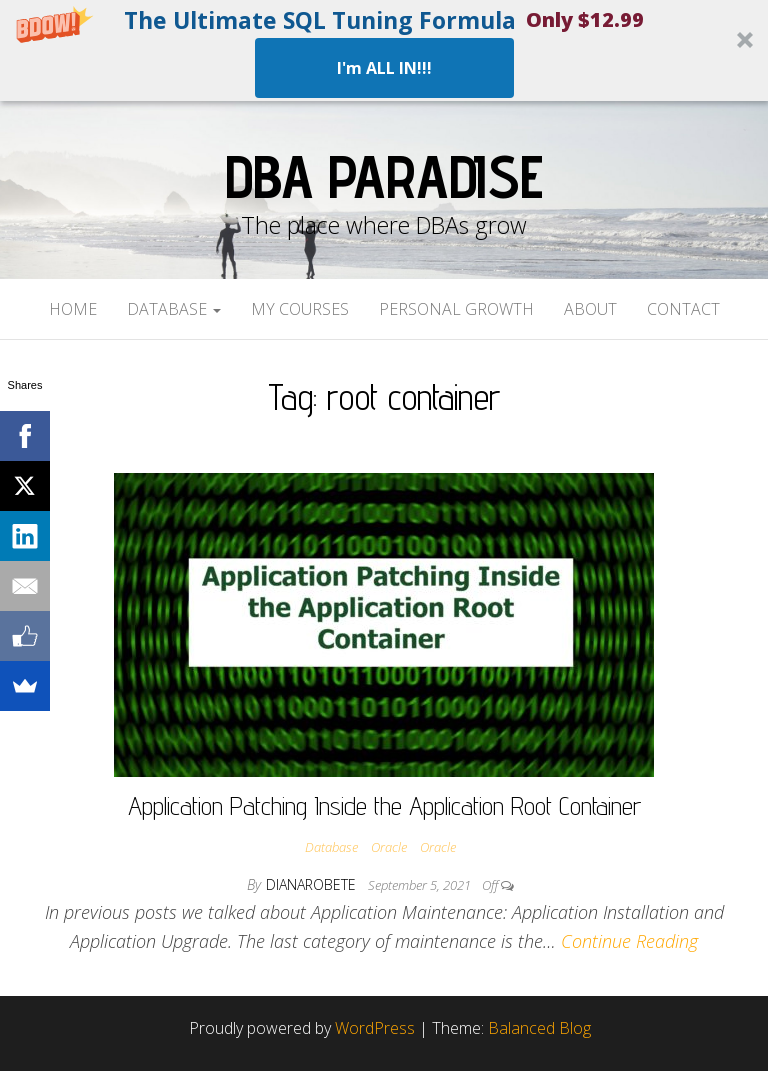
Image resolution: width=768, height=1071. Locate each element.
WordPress (375, 1028)
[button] (384, 50)
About (590, 309)
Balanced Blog (539, 1028)
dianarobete (313, 884)
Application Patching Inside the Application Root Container (384, 805)
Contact (683, 309)
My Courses (300, 309)
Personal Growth (456, 309)
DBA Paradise (384, 176)
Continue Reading (629, 941)
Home (73, 309)
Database (174, 309)
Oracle (389, 847)
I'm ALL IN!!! (384, 68)
